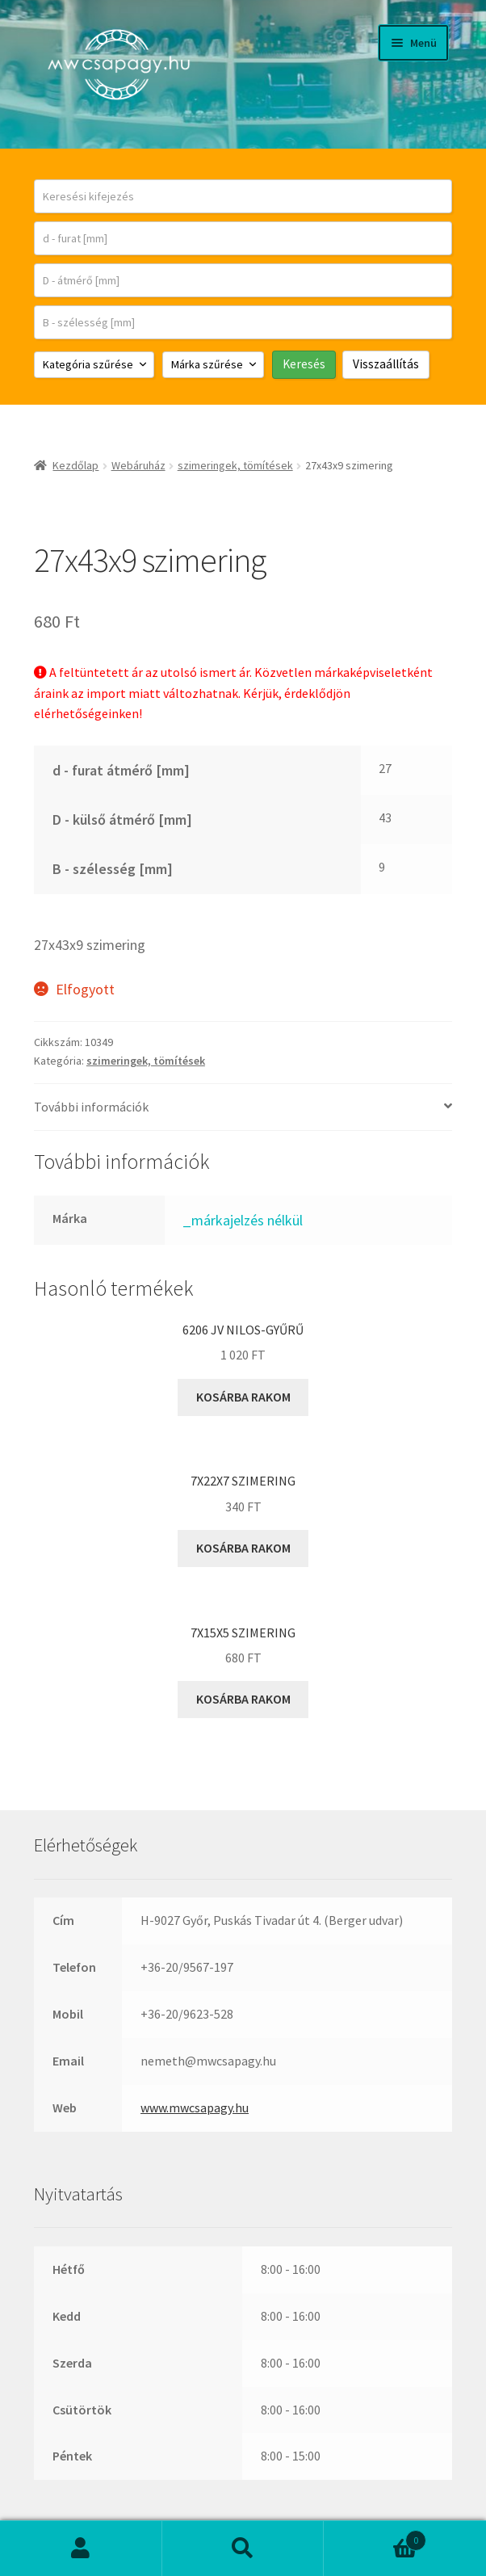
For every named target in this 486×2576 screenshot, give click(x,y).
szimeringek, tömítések (235, 465)
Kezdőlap (75, 465)
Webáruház (138, 465)
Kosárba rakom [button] (243, 1397)
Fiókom (81, 2548)
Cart (374, 2537)
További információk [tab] (91, 1107)
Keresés (243, 2548)
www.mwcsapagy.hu (194, 2107)
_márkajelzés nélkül (242, 1220)
